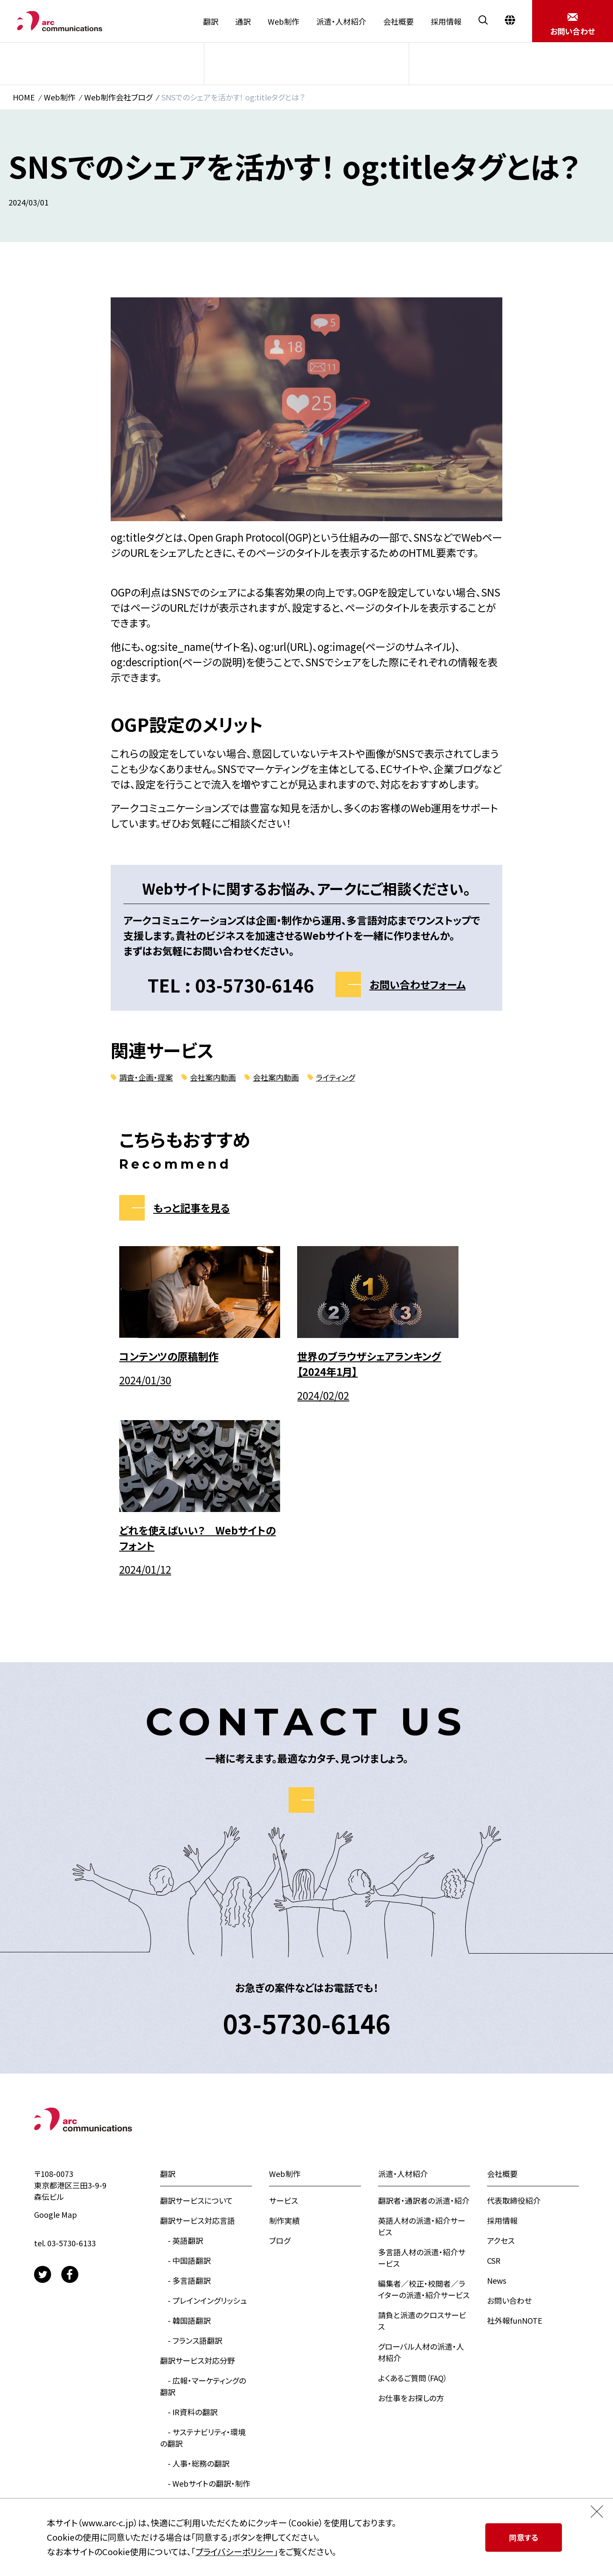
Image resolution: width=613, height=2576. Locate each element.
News (496, 2102)
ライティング (335, 1077)
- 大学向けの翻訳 (193, 2325)
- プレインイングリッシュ (203, 2122)
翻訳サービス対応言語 (197, 2042)
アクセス (501, 2062)
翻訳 (210, 21)
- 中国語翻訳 (185, 2082)
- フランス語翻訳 (191, 2162)
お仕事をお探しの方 (411, 2219)
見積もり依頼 (182, 2444)
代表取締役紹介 (514, 2022)
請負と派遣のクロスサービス (422, 2142)
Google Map (55, 2036)
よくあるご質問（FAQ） (412, 2199)
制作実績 (310, 63)
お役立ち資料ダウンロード (203, 2425)
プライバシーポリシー (234, 2551)
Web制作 (283, 21)
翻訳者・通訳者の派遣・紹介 (424, 2022)
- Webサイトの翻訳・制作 (205, 2305)
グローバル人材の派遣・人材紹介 (421, 2173)
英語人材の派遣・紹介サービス (421, 2048)
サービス (103, 63)
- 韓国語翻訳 (185, 2142)
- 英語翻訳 (181, 2062)
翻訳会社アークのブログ (200, 2464)
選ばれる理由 (182, 2345)
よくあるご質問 (184, 2365)
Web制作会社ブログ (118, 97)
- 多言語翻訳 (185, 2102)
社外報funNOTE (514, 2142)
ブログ (513, 63)
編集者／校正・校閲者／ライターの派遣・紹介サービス (424, 2111)
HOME (24, 97)
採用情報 (446, 21)
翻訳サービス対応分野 (197, 2182)
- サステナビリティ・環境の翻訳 (203, 2259)
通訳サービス (182, 2484)
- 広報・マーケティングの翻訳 (203, 2208)
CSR (494, 2082)
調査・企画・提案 (146, 1077)
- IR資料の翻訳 (189, 2233)
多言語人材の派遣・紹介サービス (421, 2079)
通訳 (243, 21)
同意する (524, 2537)
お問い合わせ (509, 2122)
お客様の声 (179, 2385)
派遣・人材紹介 (341, 21)
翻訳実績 (175, 2405)
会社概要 (398, 21)
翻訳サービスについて (196, 2022)
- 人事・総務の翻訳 (194, 2285)
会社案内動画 (213, 1077)
